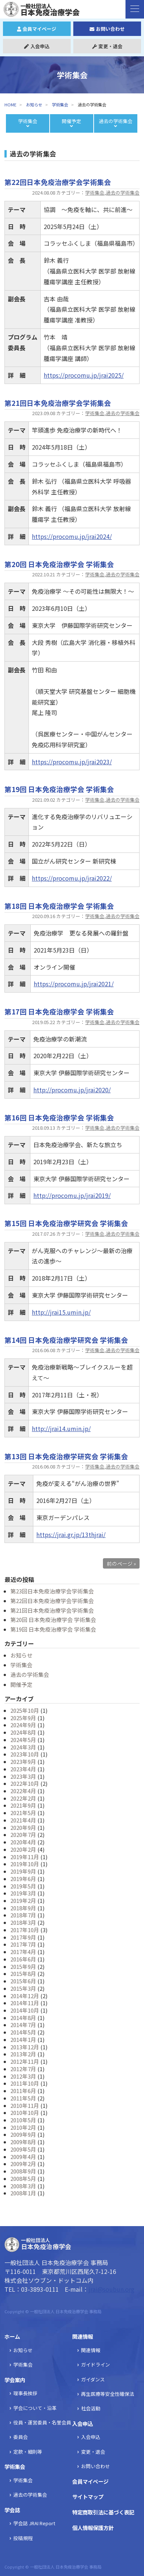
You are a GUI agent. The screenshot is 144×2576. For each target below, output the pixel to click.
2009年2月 (23, 2164)
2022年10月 (24, 1783)
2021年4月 (23, 1820)
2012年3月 (23, 2076)
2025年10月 (24, 1710)
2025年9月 (23, 1718)
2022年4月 (23, 1791)
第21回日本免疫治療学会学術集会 (52, 1610)
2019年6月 (23, 1879)
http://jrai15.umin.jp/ (61, 1312)
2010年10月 (24, 2112)
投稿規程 (23, 2538)
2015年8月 (23, 1973)
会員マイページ (36, 28)
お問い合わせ (107, 28)
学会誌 (12, 2510)
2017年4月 (23, 1952)
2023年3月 (23, 1776)
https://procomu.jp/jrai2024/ (72, 536)
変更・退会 (107, 46)
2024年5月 (23, 1740)
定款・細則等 (27, 2451)
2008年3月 (23, 2186)
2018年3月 (23, 1922)
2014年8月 (23, 2018)
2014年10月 (24, 2010)
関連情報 (82, 2336)
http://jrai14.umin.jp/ (61, 1428)
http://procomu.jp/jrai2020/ (72, 1089)
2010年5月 (23, 2120)
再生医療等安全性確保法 (107, 2393)
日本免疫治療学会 (45, 9)
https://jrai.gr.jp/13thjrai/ (71, 1534)
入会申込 (37, 46)
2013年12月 (24, 2047)
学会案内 (14, 2380)
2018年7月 (23, 1915)
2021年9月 (23, 1805)
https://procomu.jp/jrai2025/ (84, 375)
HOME (10, 104)
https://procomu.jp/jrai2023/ (72, 761)
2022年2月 (23, 1798)
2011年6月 (23, 2091)
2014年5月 (23, 2032)
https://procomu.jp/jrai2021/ (74, 983)
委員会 (20, 2436)
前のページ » (121, 1563)
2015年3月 (23, 1988)
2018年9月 (23, 1908)
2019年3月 (23, 1893)
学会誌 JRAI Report (34, 2523)
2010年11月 (24, 2105)
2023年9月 (23, 1761)
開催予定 (21, 1684)
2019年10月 (24, 1864)
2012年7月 (23, 2069)
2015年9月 (23, 1966)
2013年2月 (23, 2054)
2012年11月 (24, 2061)
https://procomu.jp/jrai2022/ (72, 878)
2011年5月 (23, 2098)
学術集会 (94, 192)
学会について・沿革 (35, 2407)
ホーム (12, 2336)
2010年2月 (23, 2127)
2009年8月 (23, 2142)
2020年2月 (23, 1849)
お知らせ (34, 104)
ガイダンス (93, 2379)
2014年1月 (23, 2039)
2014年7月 (23, 2025)
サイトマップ (87, 2496)
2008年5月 (23, 2178)
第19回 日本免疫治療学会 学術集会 (53, 1629)
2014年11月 (24, 2003)
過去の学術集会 (123, 192)
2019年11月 (24, 1857)
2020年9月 (23, 1827)
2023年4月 (23, 1769)
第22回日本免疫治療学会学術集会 (52, 1601)
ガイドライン (95, 2364)
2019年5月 (23, 1886)
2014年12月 (24, 1996)
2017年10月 (24, 1930)
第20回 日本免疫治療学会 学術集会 (53, 1619)
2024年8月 (23, 1732)
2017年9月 (23, 1937)
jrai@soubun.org (111, 2289)
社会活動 (90, 2408)
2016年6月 (23, 1959)
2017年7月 (23, 1944)
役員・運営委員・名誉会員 (42, 2422)
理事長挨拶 (25, 2393)
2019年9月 (23, 1871)
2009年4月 (23, 2157)
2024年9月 (23, 1725)
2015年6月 (23, 1981)
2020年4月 (23, 1842)
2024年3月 (23, 1747)
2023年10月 (24, 1754)
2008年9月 (23, 2171)
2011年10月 (24, 2083)
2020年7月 (23, 1834)
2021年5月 (23, 1813)
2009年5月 (23, 2149)
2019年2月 (23, 1900)
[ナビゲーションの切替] (134, 9)
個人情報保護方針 (93, 2528)
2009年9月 (23, 2134)
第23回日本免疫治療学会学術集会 (52, 1591)
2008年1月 (23, 2193)
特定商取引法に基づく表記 (103, 2512)
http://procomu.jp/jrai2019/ (72, 1195)
